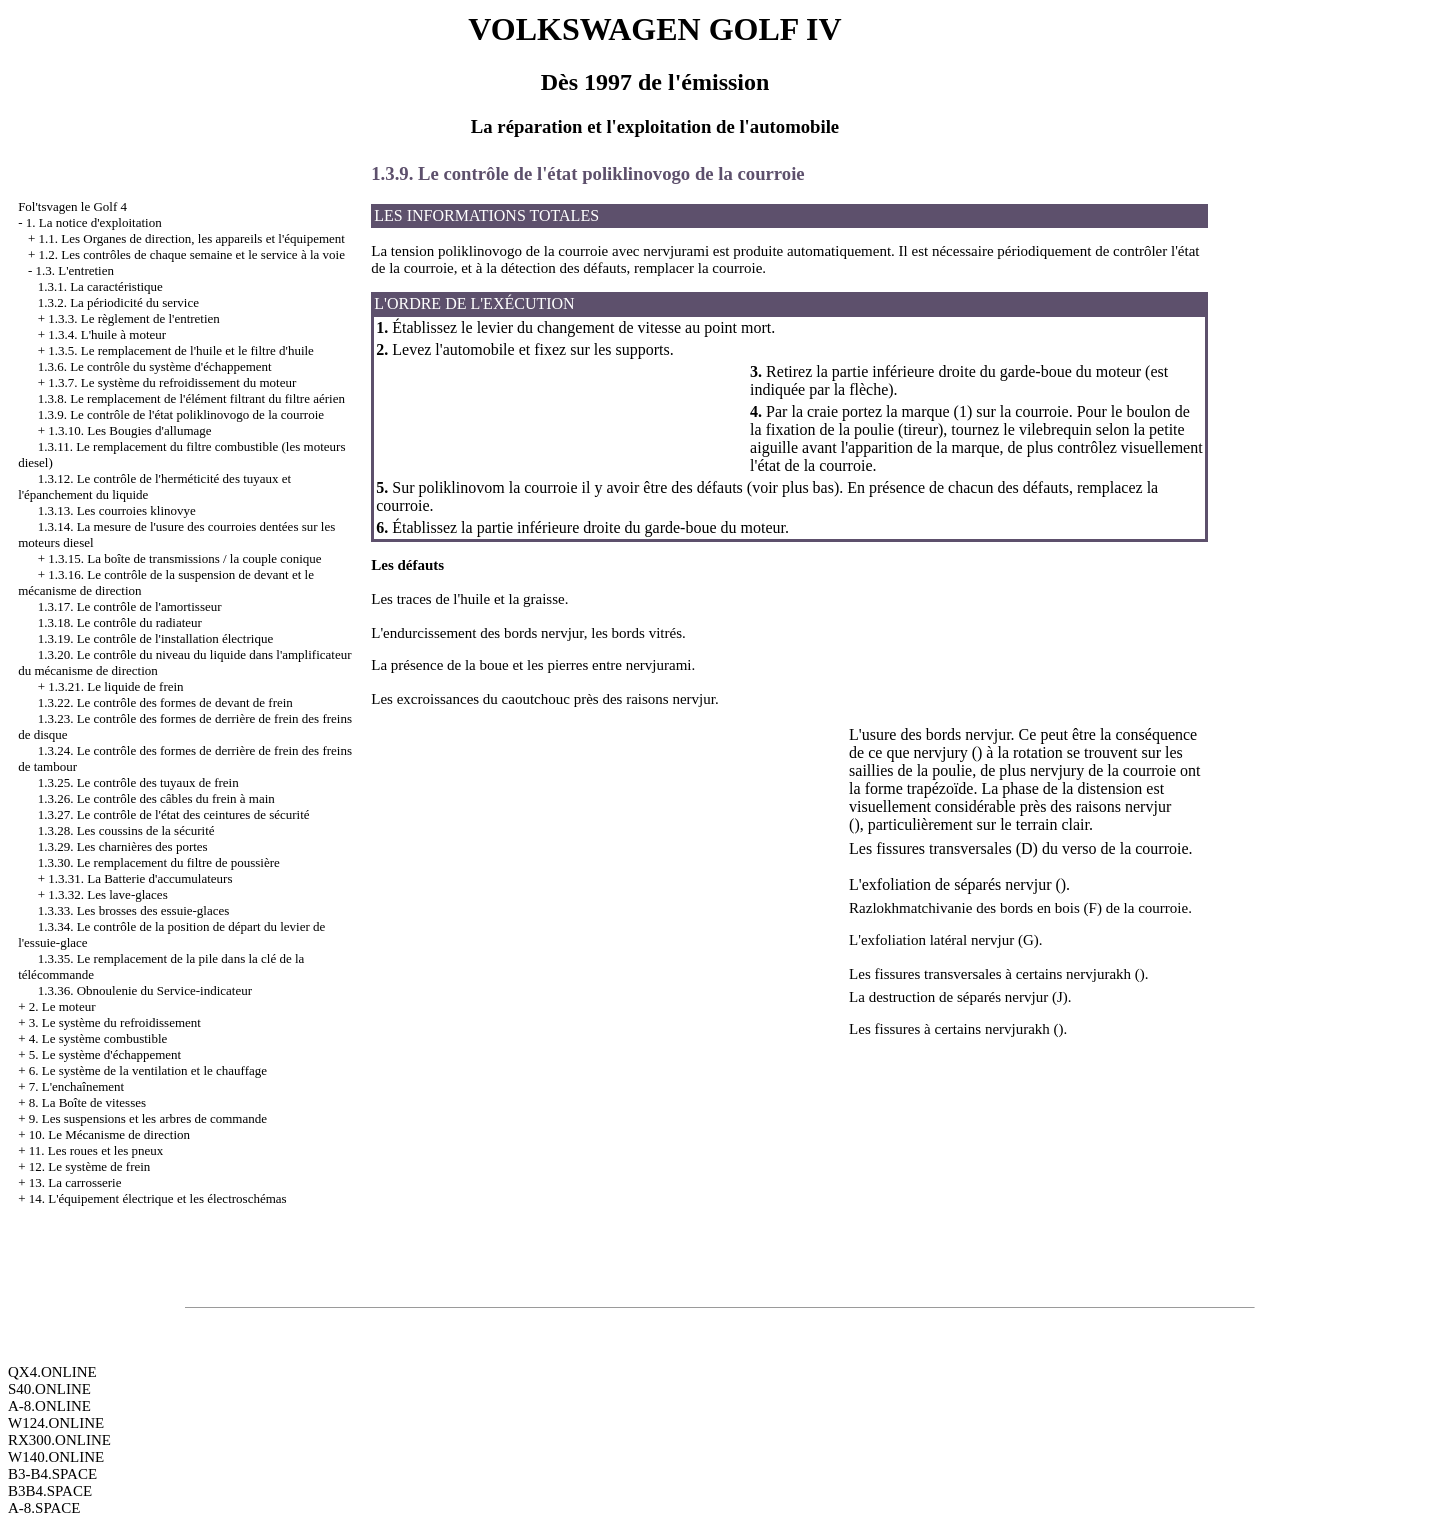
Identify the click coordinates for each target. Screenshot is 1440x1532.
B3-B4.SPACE (52, 1474)
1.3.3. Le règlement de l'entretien (134, 318)
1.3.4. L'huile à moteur (107, 334)
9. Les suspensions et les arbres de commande (148, 1118)
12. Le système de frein (90, 1166)
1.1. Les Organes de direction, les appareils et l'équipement (191, 238)
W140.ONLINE (56, 1457)
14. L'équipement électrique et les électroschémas (158, 1198)
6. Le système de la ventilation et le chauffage (148, 1070)
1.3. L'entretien (74, 270)
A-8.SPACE (44, 1508)
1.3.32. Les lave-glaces (107, 894)
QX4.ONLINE (52, 1372)
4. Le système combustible (98, 1038)
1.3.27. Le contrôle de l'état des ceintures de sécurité (174, 814)
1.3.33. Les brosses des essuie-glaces (134, 910)
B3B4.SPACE (50, 1491)
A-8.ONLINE (49, 1406)
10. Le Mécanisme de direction (109, 1134)
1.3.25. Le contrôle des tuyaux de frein (138, 782)
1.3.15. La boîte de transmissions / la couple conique (184, 558)
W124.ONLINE (56, 1423)
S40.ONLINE (49, 1389)
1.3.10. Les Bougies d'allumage (129, 430)
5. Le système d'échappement (105, 1054)
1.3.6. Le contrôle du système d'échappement (155, 366)
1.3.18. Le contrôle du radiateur (120, 622)
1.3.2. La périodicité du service (118, 302)
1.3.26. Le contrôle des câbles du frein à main (156, 798)
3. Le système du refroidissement (115, 1022)
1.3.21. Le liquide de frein (115, 686)
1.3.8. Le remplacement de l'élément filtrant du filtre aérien (191, 398)
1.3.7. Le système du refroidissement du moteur (172, 382)
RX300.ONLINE (59, 1440)
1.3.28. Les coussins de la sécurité (126, 830)
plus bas (808, 487)
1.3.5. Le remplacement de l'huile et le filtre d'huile (181, 350)
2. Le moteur (62, 1006)
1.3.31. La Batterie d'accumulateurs (140, 878)
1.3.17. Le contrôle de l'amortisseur (130, 606)
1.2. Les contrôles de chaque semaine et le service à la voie (191, 254)
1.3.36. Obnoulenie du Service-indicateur (145, 990)
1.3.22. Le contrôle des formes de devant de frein (165, 702)
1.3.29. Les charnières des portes (123, 846)
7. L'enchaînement (76, 1086)
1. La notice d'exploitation (94, 222)
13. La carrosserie (75, 1182)
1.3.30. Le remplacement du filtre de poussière (159, 862)
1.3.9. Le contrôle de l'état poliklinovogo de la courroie (181, 414)
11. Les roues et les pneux (96, 1150)
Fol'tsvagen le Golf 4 (72, 206)
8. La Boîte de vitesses (87, 1102)
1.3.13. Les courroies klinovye (117, 510)
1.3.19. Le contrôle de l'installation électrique (156, 638)
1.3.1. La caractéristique (100, 286)
